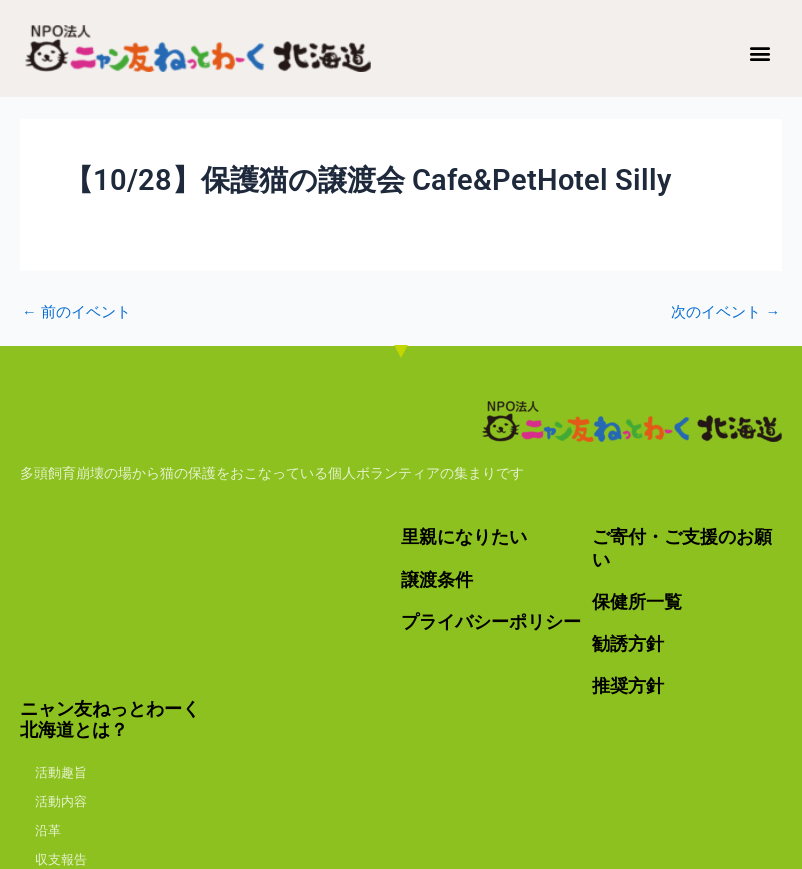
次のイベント (725, 312)
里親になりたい (464, 537)
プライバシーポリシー (491, 620)
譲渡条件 (437, 578)
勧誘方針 (628, 641)
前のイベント (76, 312)
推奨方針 (628, 683)
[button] (760, 52)
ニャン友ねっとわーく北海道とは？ (110, 716)
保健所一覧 (637, 600)
